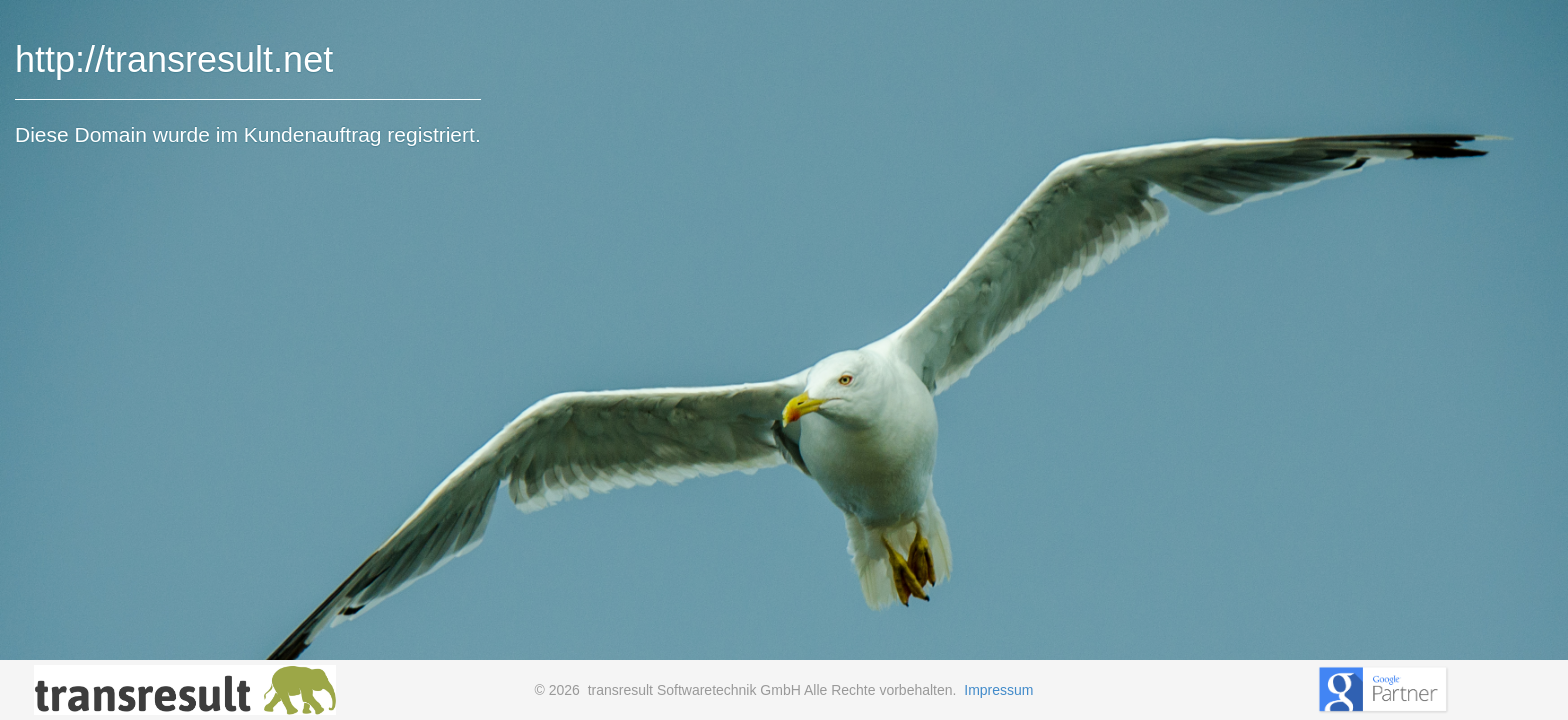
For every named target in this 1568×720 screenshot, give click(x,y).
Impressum (998, 690)
